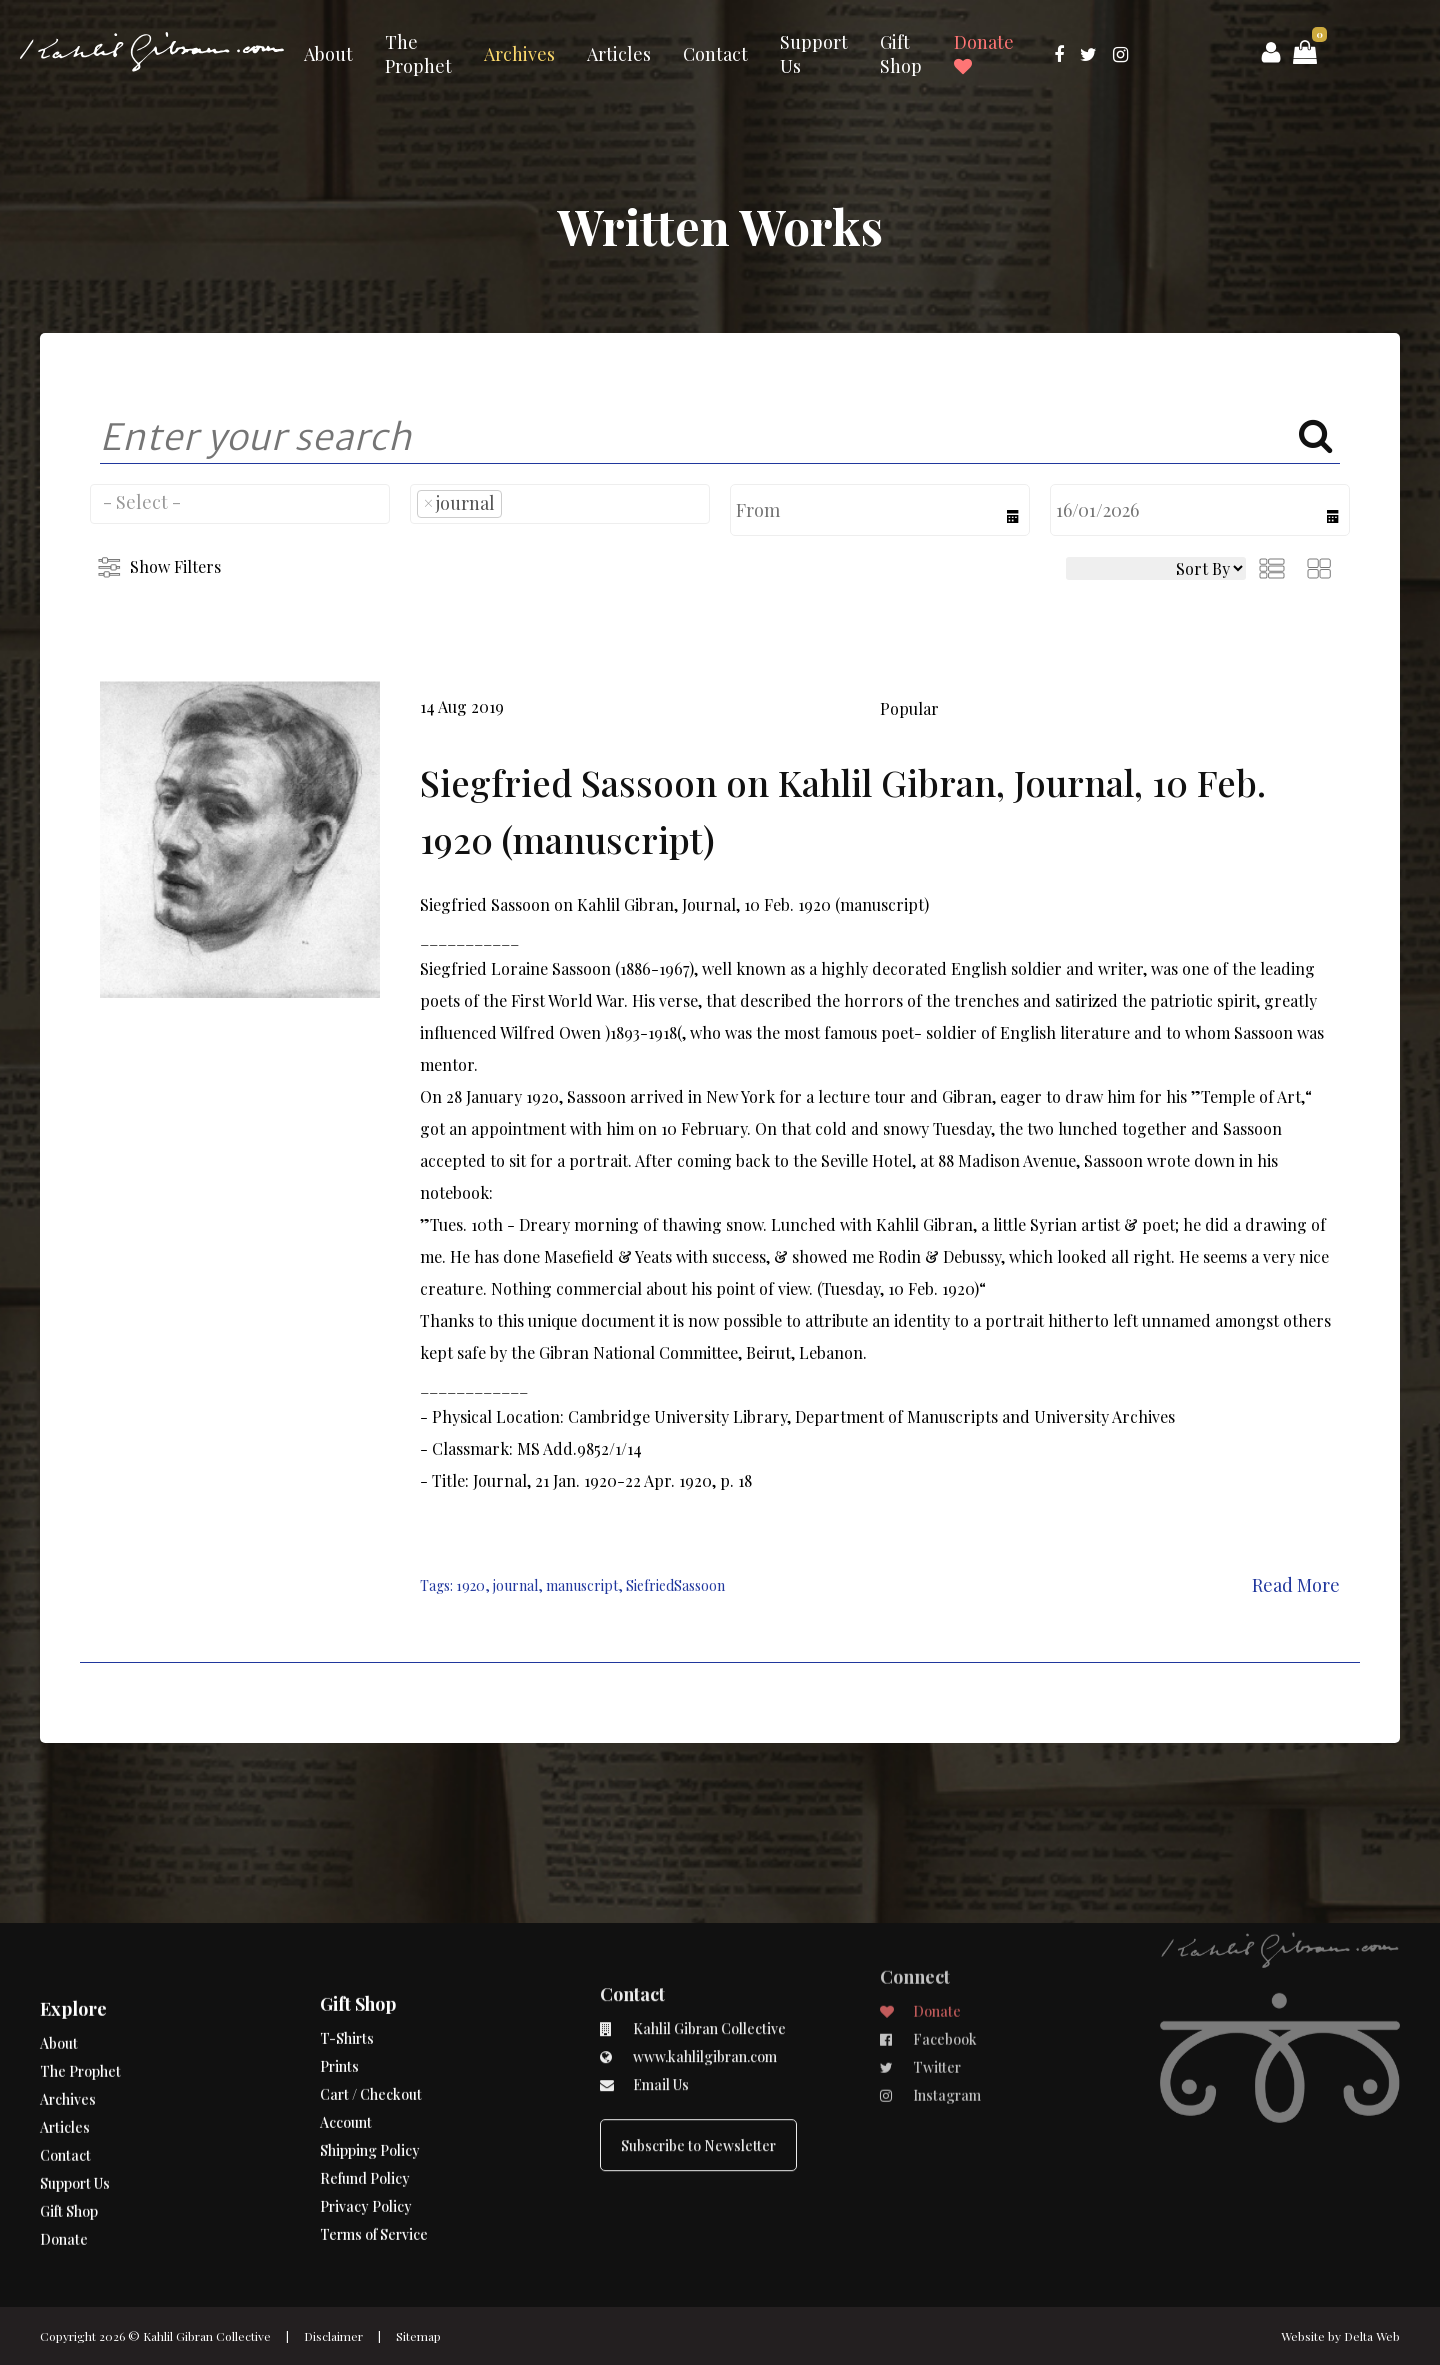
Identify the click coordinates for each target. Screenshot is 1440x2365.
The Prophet (418, 54)
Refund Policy (365, 2107)
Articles (619, 54)
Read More (1296, 1585)
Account (346, 2051)
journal (515, 1585)
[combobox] (240, 504)
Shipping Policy (370, 2079)
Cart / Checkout (371, 2023)
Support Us (814, 54)
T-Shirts (347, 1967)
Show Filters (175, 566)
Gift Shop (901, 54)
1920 (470, 1585)
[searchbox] (240, 502)
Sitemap (418, 2336)
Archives (519, 54)
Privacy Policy (366, 2135)
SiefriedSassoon (675, 1585)
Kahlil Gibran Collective (207, 2336)
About (328, 54)
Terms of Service (374, 2163)
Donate (984, 53)
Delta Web (1372, 2336)
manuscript (582, 1585)
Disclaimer (333, 2336)
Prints (339, 1995)
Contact (715, 54)
